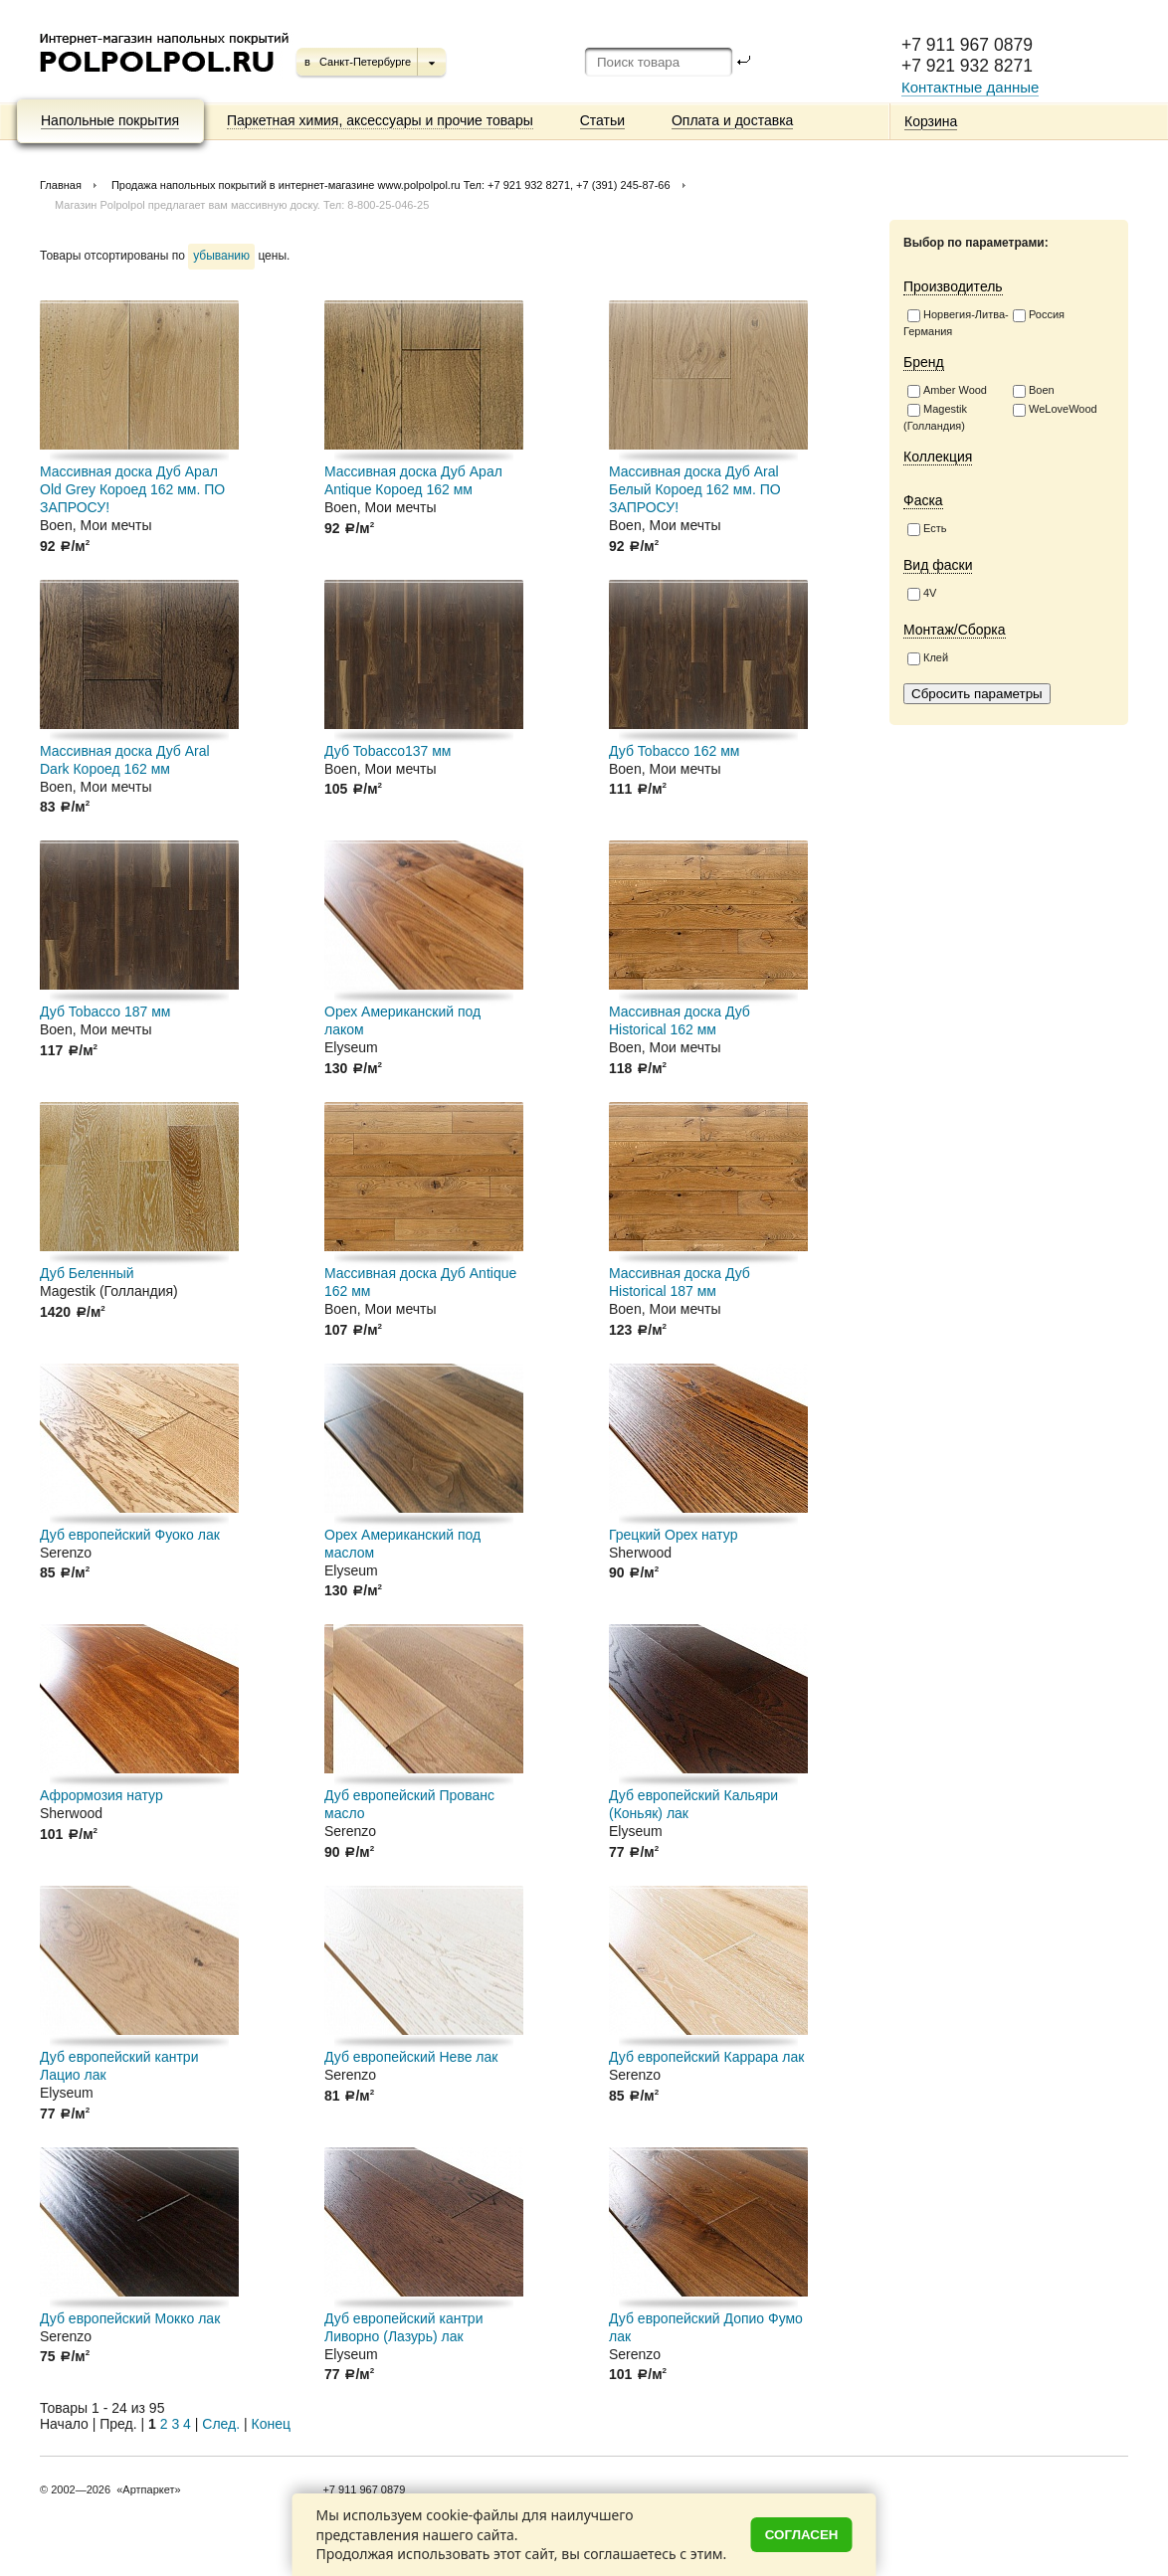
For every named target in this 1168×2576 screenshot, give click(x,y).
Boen (1034, 391)
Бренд (923, 362)
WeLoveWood (1055, 410)
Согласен (802, 2534)
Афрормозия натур (101, 1795)
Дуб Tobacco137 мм (388, 751)
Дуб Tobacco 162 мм (674, 751)
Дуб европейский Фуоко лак (130, 1535)
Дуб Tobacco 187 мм (105, 1011)
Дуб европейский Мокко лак (130, 2318)
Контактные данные (970, 87)
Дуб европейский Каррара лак (706, 2057)
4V (921, 594)
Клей (927, 658)
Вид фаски (937, 565)
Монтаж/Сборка (954, 630)
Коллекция (937, 456)
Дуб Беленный (87, 1273)
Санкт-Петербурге (365, 62)
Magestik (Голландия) (935, 417)
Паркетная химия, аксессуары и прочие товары (380, 120)
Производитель (953, 286)
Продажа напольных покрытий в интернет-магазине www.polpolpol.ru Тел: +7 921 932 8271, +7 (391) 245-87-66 (391, 185)
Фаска (923, 500)
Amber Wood (947, 391)
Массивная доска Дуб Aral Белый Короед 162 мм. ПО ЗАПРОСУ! (695, 489)
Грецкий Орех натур (673, 1535)
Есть (926, 529)
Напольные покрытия (110, 120)
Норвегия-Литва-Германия (956, 322)
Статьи (602, 120)
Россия (1039, 315)
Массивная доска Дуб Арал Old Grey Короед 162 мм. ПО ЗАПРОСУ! (132, 489)
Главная (61, 185)
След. (221, 2424)
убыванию (221, 256)
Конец (271, 2424)
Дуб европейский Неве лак (410, 2057)
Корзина (930, 121)
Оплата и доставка (732, 120)
